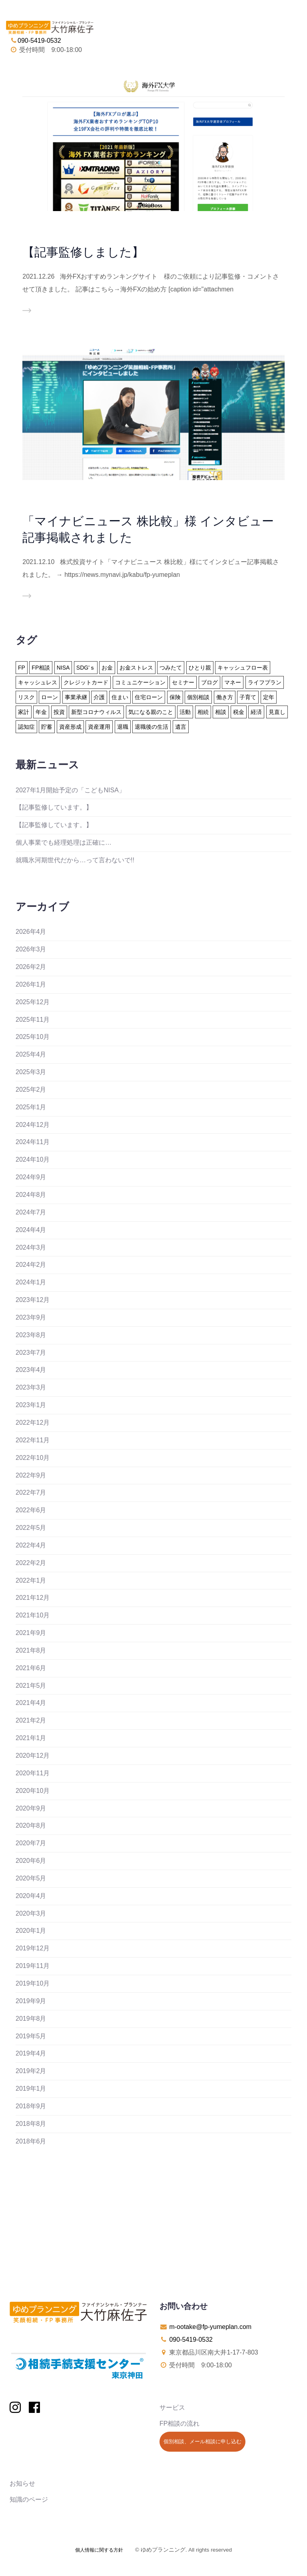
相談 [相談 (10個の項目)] (220, 712)
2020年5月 (31, 1878)
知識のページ (29, 2499)
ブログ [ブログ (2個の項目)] (209, 682)
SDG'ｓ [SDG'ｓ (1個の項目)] (85, 667)
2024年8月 (31, 1194)
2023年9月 (31, 1317)
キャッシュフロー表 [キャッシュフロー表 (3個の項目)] (242, 667)
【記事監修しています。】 (54, 807)
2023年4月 (31, 1369)
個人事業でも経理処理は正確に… (64, 842)
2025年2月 (31, 1089)
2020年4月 (31, 1895)
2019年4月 (31, 2053)
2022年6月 (31, 1510)
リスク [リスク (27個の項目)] (26, 697)
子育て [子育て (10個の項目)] (247, 697)
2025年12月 (33, 1002)
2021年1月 (31, 1738)
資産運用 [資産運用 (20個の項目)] (99, 727)
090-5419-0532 (191, 2339)
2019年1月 (31, 2088)
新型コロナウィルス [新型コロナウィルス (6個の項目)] (96, 712)
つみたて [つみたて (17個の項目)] (170, 667)
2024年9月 (31, 1177)
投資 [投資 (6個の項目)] (59, 712)
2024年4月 (31, 1229)
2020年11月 (33, 1773)
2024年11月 (33, 1141)
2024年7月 (31, 1212)
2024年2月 (31, 1264)
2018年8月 (31, 2123)
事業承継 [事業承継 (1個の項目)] (76, 697)
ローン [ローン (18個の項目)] (49, 697)
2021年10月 (33, 1615)
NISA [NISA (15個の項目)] (63, 667)
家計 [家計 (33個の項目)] (23, 712)
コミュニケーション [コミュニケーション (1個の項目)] (140, 682)
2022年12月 (33, 1422)
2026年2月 (31, 966)
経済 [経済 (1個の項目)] (256, 712)
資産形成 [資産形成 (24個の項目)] (70, 727)
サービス (172, 2407)
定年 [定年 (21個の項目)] (268, 697)
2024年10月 (33, 1159)
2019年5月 (31, 2036)
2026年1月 (31, 984)
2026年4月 (31, 931)
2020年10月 (33, 1790)
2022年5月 (31, 1527)
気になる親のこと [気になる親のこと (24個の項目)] (150, 712)
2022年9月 (31, 1475)
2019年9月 (31, 2001)
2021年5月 (31, 1685)
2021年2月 (31, 1720)
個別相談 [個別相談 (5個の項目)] (198, 697)
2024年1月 (31, 1282)
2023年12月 (33, 1299)
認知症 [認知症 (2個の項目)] (26, 727)
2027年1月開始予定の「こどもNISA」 (70, 790)
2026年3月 (31, 949)
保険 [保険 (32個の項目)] (175, 697)
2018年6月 (31, 2141)
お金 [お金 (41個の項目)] (107, 667)
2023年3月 (31, 1387)
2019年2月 (31, 2071)
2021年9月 (31, 1632)
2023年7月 (31, 1352)
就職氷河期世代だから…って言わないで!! (75, 860)
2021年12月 (33, 1597)
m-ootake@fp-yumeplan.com (210, 2326)
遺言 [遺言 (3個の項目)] (180, 727)
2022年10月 (33, 1457)
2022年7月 (31, 1492)
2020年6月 (31, 1860)
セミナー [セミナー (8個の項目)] (183, 682)
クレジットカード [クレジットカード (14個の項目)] (86, 682)
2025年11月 (33, 1019)
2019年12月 (33, 1948)
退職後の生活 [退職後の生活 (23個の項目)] (151, 727)
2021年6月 (31, 1668)
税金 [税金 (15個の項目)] (238, 712)
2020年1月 (31, 1930)
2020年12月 (33, 1755)
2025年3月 (31, 1072)
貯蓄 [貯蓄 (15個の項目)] (46, 727)
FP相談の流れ (179, 2423)
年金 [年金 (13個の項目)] (41, 712)
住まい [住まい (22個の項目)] (120, 697)
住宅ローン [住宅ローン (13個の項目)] (149, 697)
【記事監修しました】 (83, 252)
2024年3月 (31, 1247)
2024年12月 (33, 1124)
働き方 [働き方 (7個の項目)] (224, 697)
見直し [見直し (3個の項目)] (277, 712)
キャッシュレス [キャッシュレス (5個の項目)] (37, 682)
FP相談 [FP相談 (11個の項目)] (41, 667)
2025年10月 (33, 1036)
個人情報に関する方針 (99, 2550)
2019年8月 (31, 2018)
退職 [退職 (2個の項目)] (122, 727)
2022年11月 (33, 1440)
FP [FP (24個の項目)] (21, 667)
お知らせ (22, 2483)
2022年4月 (31, 1545)
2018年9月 (31, 2106)
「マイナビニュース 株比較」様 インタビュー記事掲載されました (148, 529)
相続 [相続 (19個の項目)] (203, 712)
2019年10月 (33, 1983)
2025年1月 (31, 1107)
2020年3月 (31, 1913)
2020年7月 (31, 1843)
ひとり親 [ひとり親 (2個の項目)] (200, 667)
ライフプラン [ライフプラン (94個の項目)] (264, 682)
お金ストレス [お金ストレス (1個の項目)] (136, 667)
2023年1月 (31, 1405)
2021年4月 (31, 1702)
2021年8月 (31, 1650)
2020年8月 (31, 1825)
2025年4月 (31, 1054)
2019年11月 (33, 1965)
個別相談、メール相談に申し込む (202, 2441)
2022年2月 (31, 1562)
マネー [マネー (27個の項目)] (232, 682)
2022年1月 (31, 1580)
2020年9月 (31, 1808)
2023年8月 (31, 1335)
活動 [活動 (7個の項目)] (185, 712)
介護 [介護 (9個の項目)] (99, 697)
